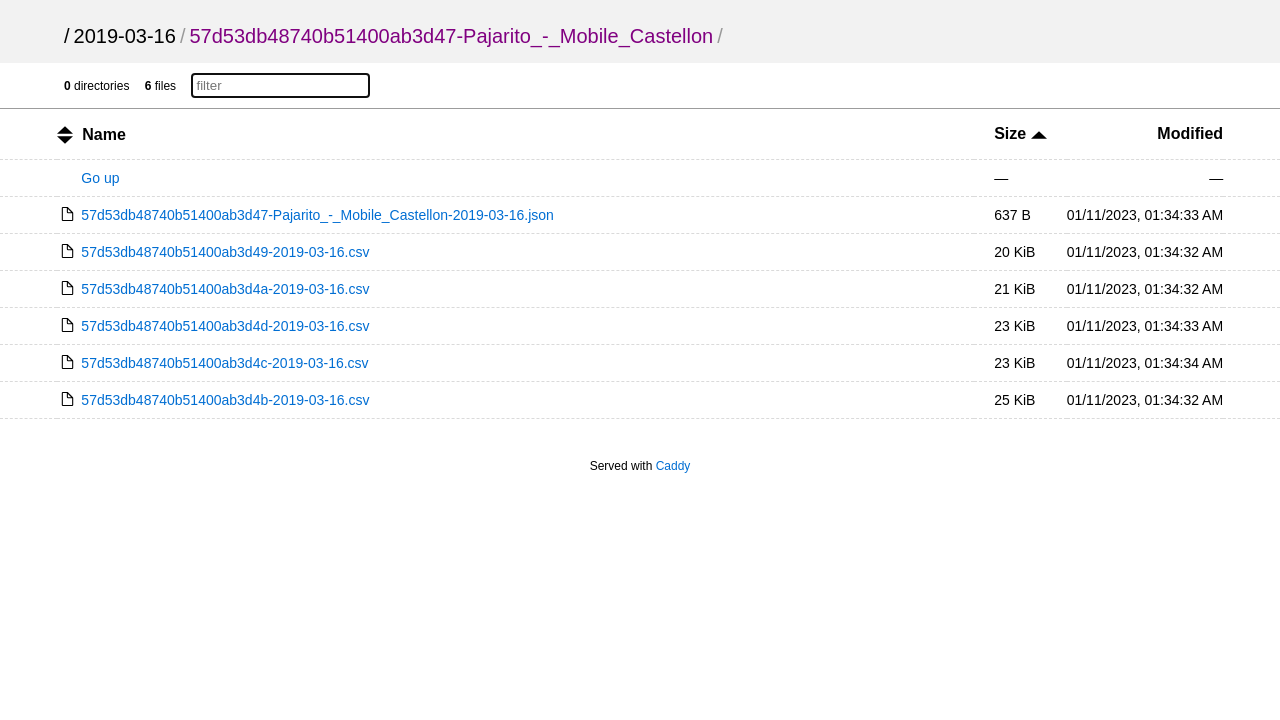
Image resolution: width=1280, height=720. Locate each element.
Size (1020, 133)
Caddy (673, 466)
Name (104, 134)
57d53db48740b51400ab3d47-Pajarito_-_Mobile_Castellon (451, 36)
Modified (1190, 133)
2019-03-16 (125, 36)
